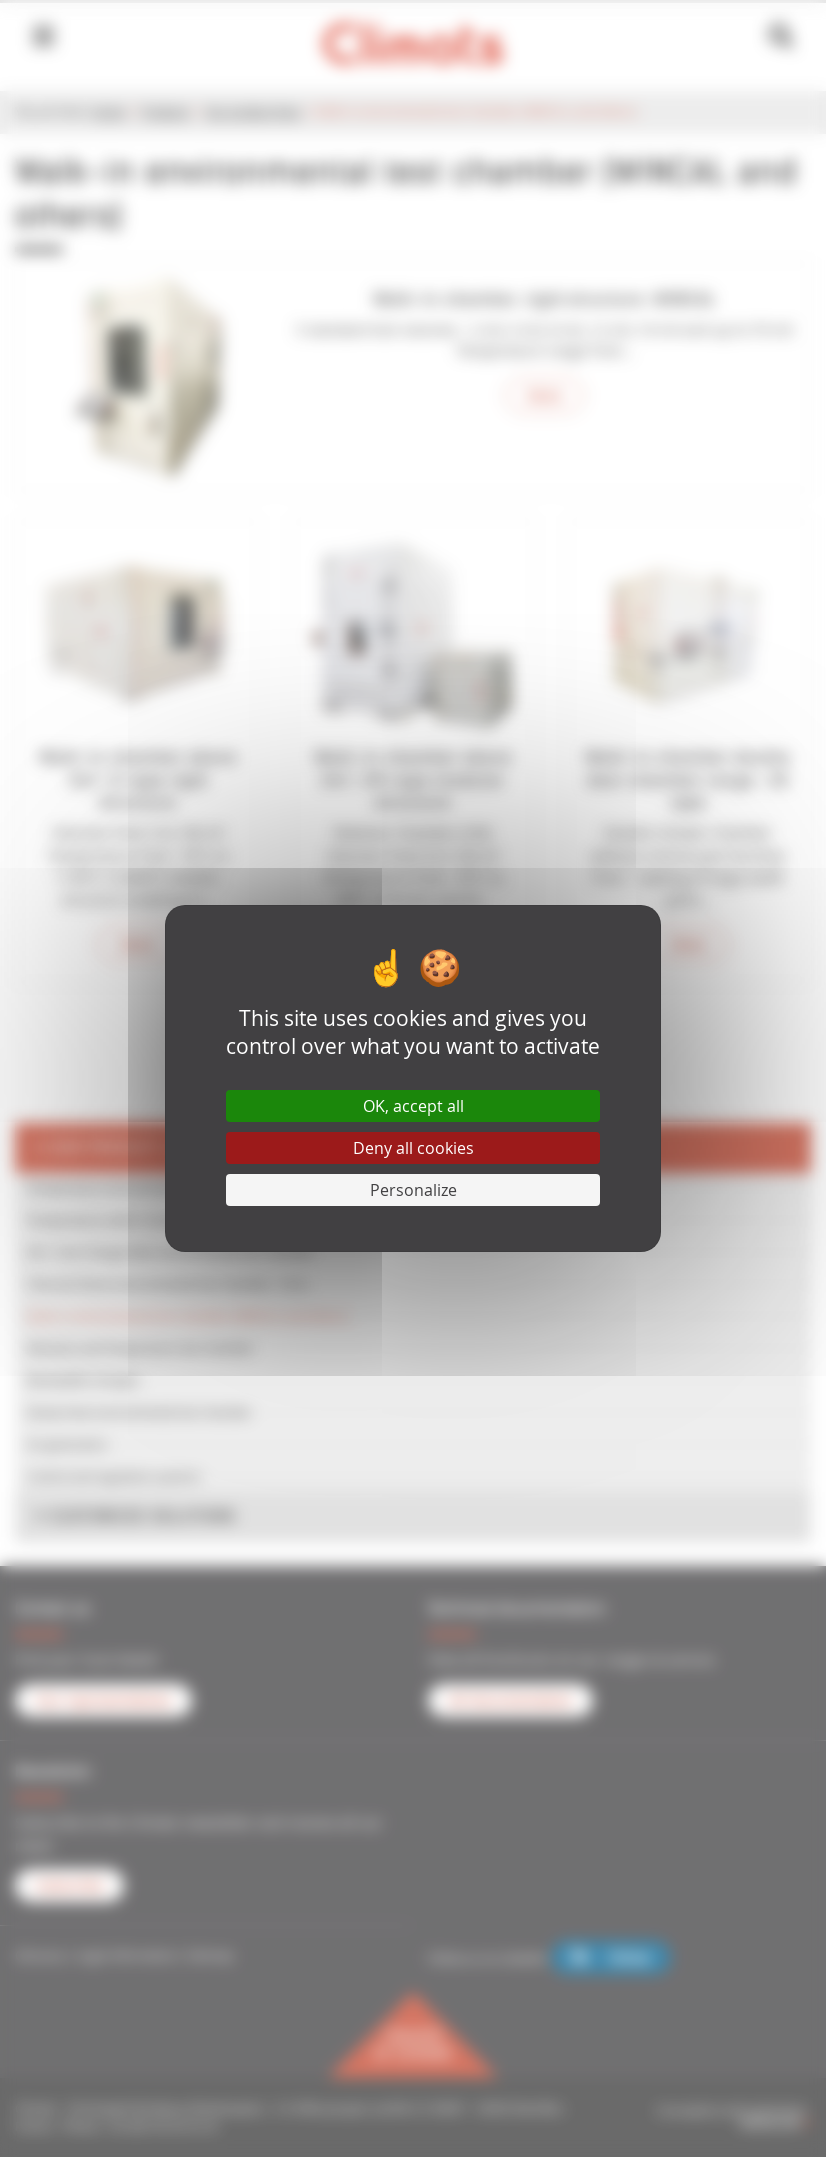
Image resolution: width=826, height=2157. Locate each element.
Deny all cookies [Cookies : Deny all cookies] (413, 1148)
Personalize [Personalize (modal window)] (413, 1190)
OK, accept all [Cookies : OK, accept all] (413, 1106)
